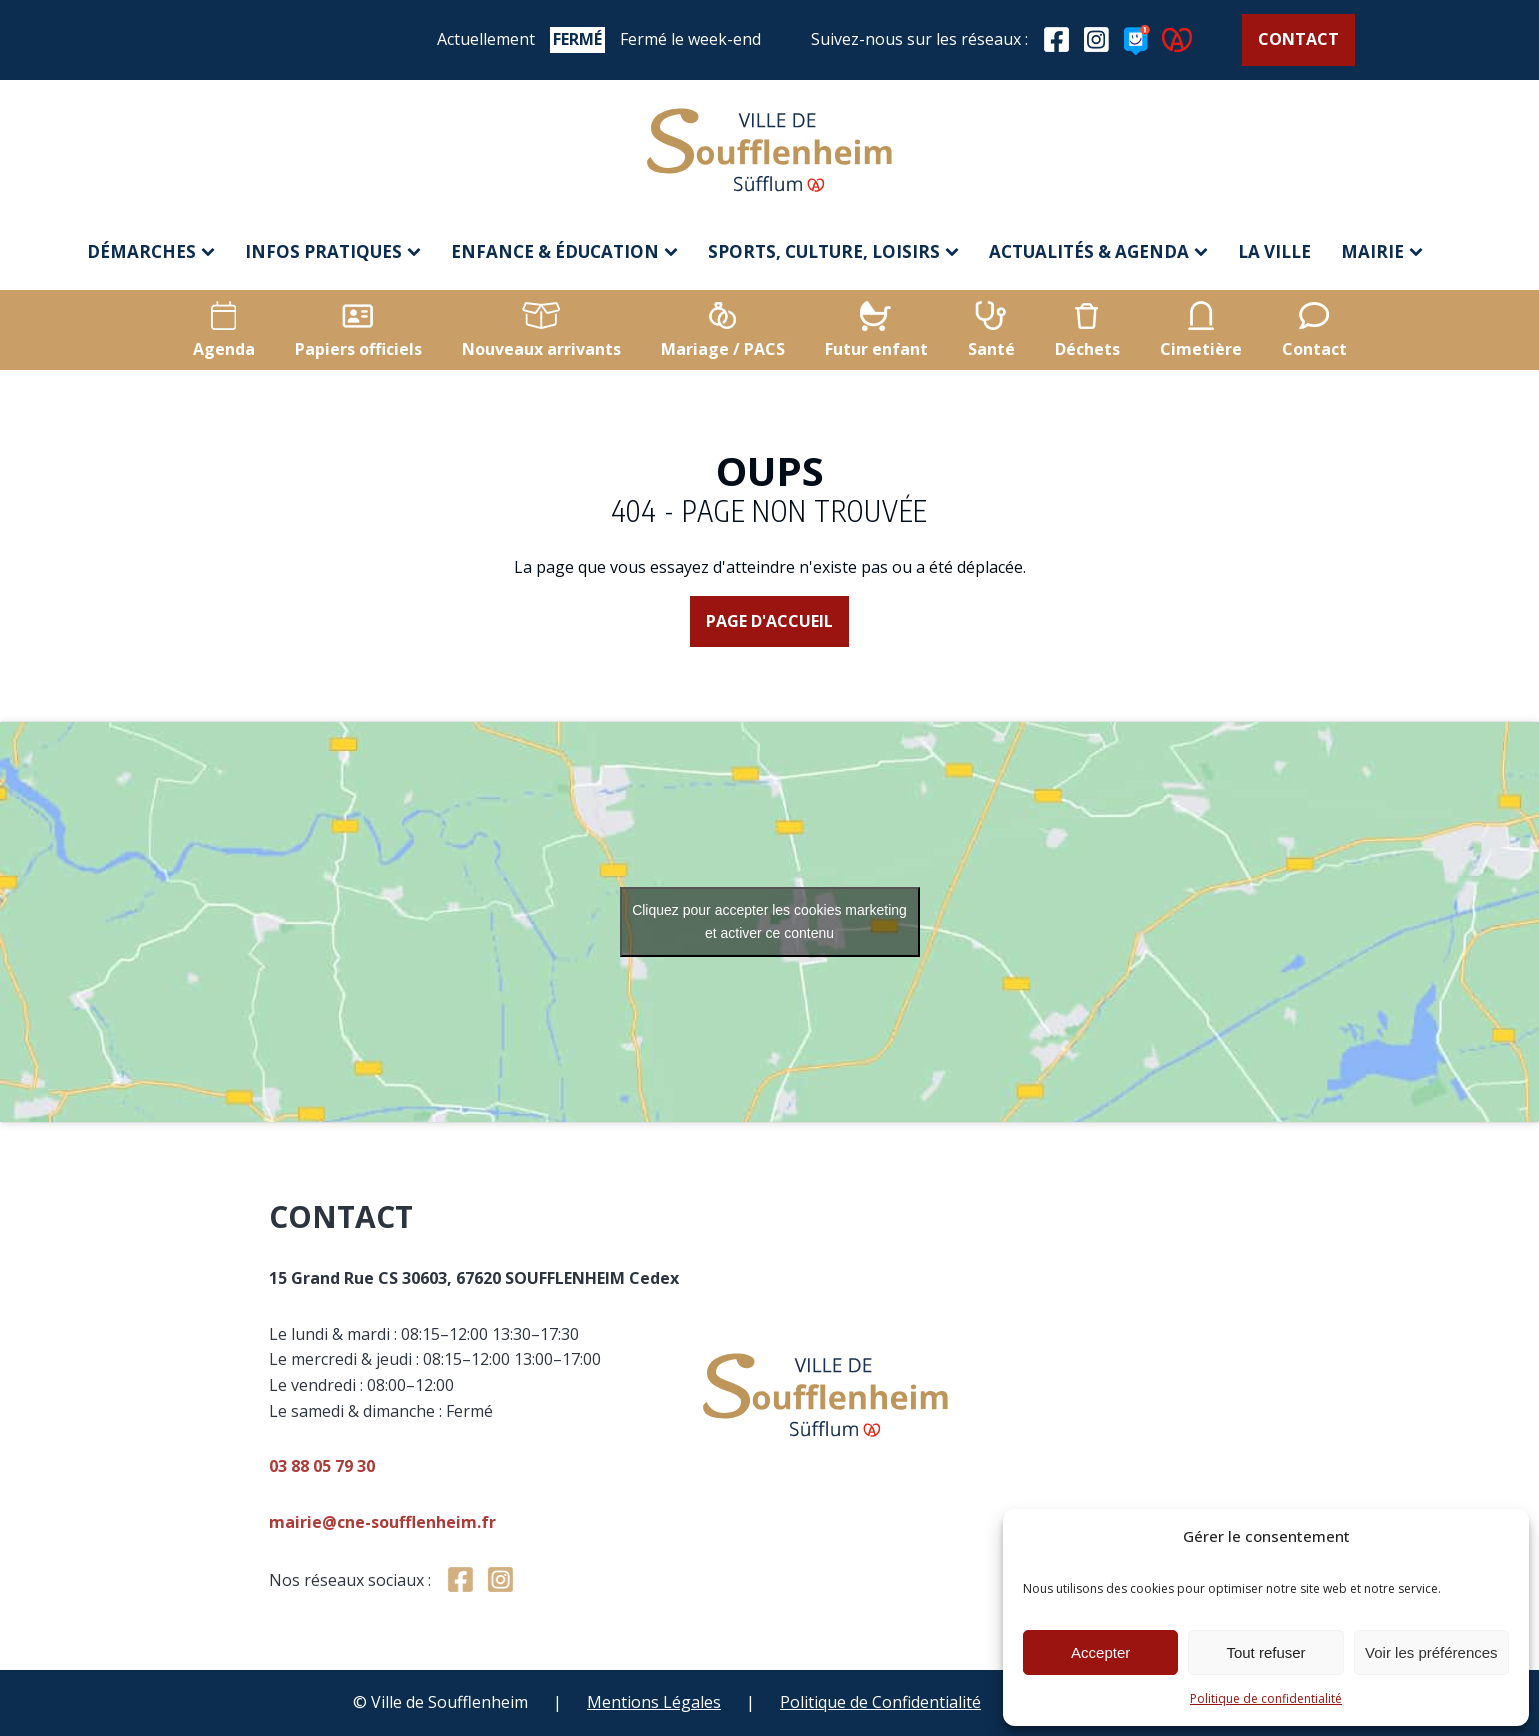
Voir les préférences (1431, 1652)
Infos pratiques (333, 251)
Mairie (1382, 251)
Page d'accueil (769, 621)
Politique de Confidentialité (880, 1702)
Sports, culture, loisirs (833, 251)
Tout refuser (1265, 1652)
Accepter (1100, 1652)
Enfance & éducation (564, 251)
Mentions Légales (654, 1702)
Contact (1298, 39)
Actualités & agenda (1098, 251)
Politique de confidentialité (1266, 1698)
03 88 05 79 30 (532, 1466)
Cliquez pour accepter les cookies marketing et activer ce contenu (769, 921)
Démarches (151, 251)
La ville (1274, 251)
